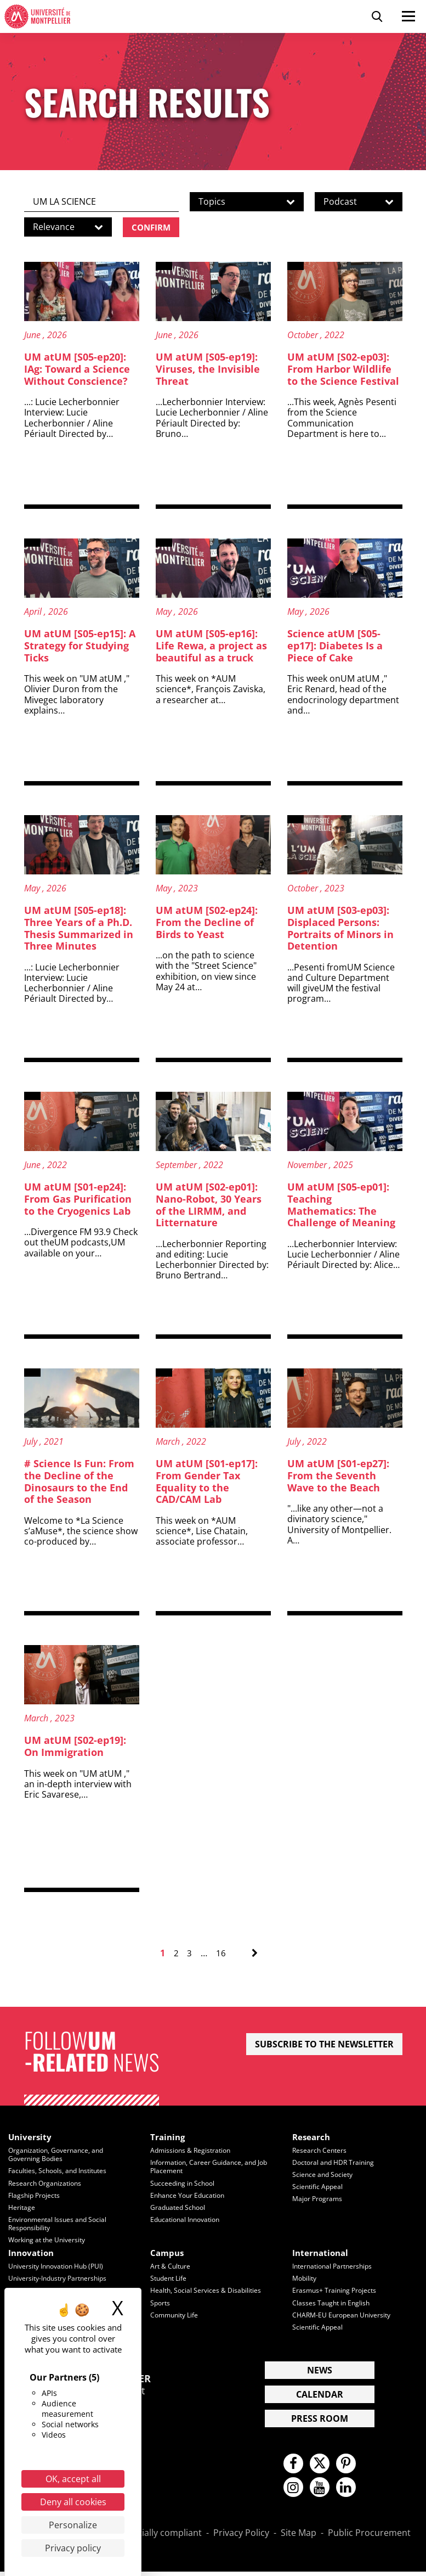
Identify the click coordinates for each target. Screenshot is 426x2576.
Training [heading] (168, 2137)
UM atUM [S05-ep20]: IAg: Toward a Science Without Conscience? (77, 369)
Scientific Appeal (318, 2187)
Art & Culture (171, 2267)
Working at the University (49, 2240)
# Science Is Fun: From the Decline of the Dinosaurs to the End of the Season (79, 1482)
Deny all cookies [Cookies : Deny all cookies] (73, 2502)
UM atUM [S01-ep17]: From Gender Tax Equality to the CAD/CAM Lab (207, 1482)
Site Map (298, 2537)
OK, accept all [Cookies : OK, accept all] (73, 2479)
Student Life (170, 2278)
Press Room (319, 2418)
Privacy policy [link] (73, 2548)
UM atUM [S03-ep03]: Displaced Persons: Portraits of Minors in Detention (340, 929)
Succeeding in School (184, 2183)
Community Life (176, 2315)
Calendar (319, 2394)
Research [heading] (312, 2137)
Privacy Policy (241, 2537)
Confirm (153, 227)
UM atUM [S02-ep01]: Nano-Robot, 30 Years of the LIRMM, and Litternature (209, 1205)
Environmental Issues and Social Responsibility (60, 2224)
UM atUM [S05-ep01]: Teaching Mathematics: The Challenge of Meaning (344, 1205)
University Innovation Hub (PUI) (60, 2267)
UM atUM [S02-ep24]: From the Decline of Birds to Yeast (207, 923)
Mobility (305, 2278)
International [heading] (321, 2253)
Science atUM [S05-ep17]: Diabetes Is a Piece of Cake (335, 646)
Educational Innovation (188, 2220)
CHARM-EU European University (344, 2315)
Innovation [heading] (32, 2253)
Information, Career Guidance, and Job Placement (212, 2167)
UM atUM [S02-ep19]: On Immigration (75, 1747)
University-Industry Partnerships (61, 2278)
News (319, 2370)
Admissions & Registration (192, 2152)
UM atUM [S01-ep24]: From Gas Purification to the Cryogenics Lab (78, 1199)
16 (221, 1954)
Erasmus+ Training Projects (336, 2291)
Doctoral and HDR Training (335, 2163)
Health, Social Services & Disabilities (207, 2291)
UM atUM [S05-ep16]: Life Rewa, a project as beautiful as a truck (211, 646)
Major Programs (318, 2199)
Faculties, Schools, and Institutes (61, 2172)
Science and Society (324, 2175)
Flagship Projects (35, 2196)
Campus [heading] (168, 2253)
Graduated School (179, 2208)
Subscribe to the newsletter (324, 2045)
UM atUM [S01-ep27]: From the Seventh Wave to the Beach (338, 1476)
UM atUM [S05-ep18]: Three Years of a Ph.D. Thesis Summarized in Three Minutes (78, 929)
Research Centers (320, 2152)
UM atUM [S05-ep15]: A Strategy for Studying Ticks (79, 646)
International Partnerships (335, 2267)
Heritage (22, 2208)
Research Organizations (46, 2183)
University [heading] (30, 2137)
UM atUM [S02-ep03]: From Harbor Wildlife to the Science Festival (343, 369)
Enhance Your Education (190, 2196)
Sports (161, 2303)
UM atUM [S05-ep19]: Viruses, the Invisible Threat (208, 369)
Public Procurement (369, 2537)
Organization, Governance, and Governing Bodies (58, 2156)
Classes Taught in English (332, 2303)
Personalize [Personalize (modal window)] (73, 2525)
